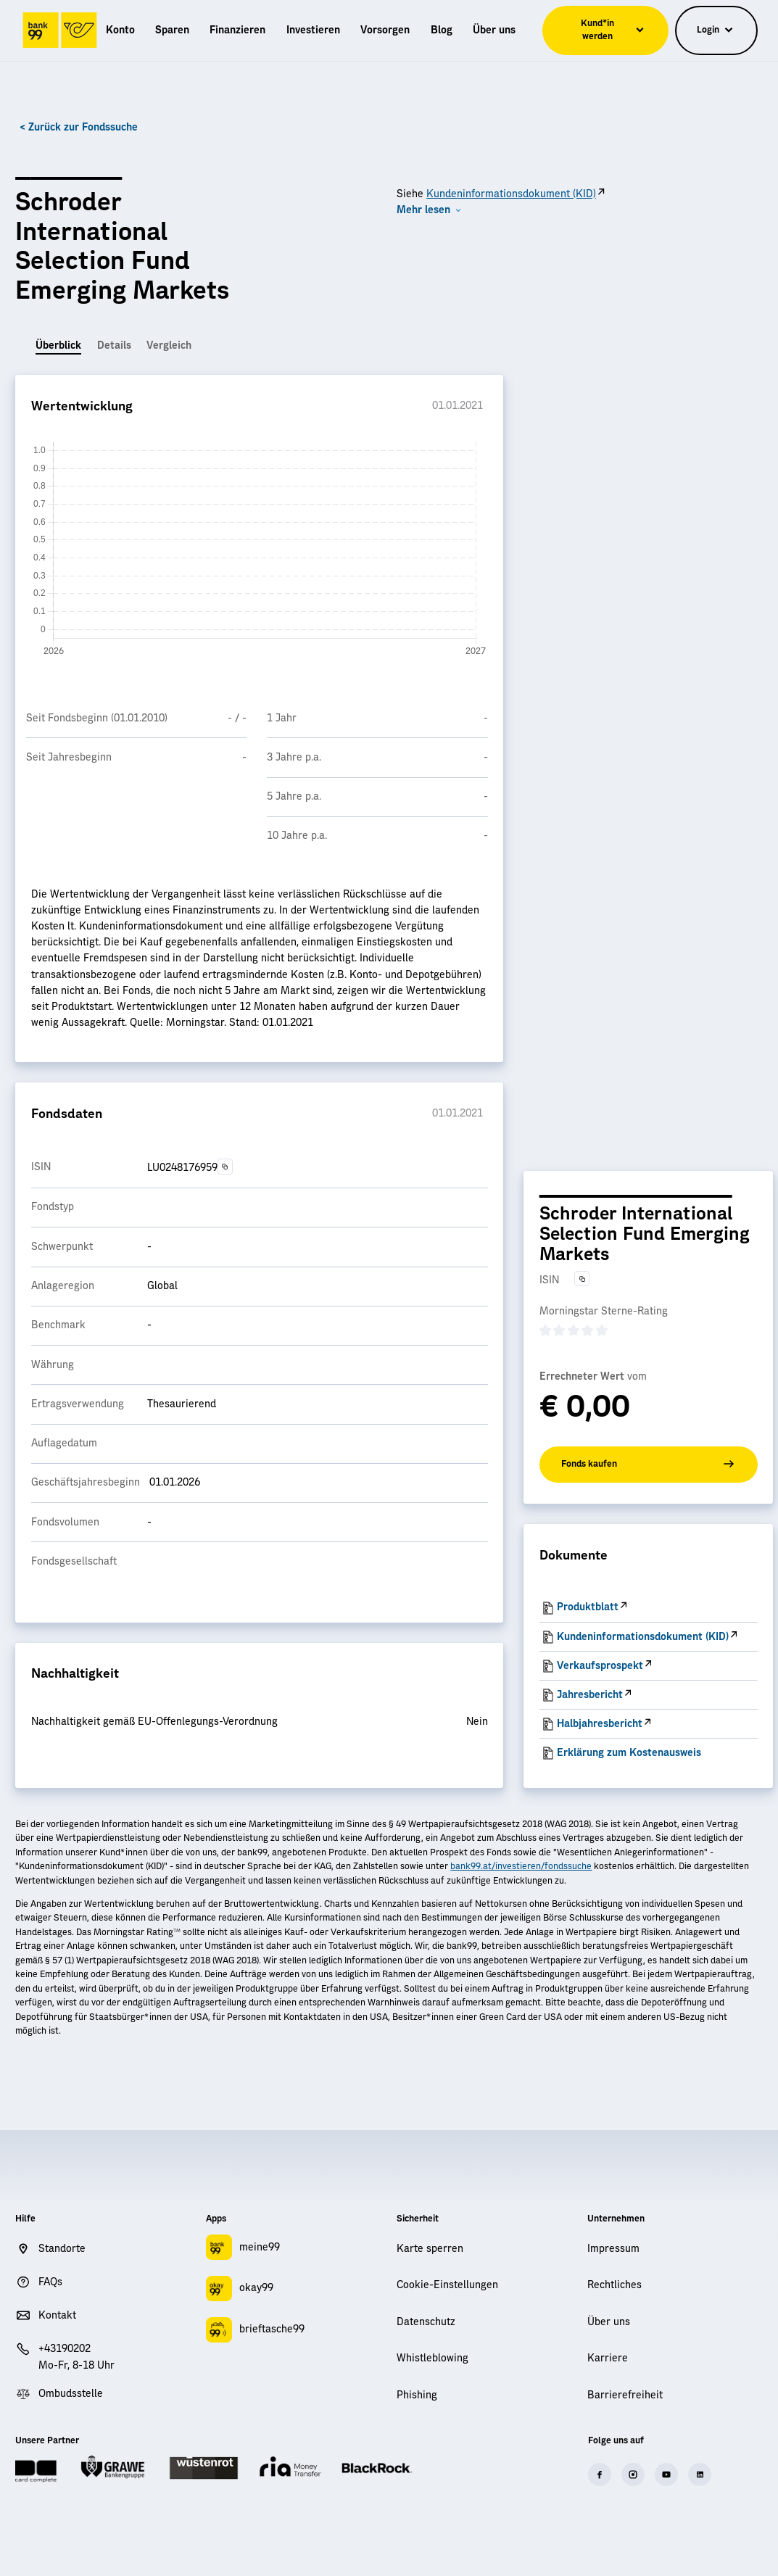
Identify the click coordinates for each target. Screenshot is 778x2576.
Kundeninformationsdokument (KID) (511, 194)
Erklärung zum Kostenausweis (629, 1753)
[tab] (58, 347)
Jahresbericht (590, 1695)
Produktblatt (587, 1607)
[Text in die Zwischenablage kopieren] (225, 1166)
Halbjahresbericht (599, 1724)
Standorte (62, 2249)
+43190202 (64, 2349)
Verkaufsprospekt (600, 1666)
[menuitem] (120, 30)
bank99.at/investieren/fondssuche (521, 1866)
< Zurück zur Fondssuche (79, 128)
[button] (429, 210)
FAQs (50, 2282)
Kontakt (57, 2316)
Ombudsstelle (70, 2394)
